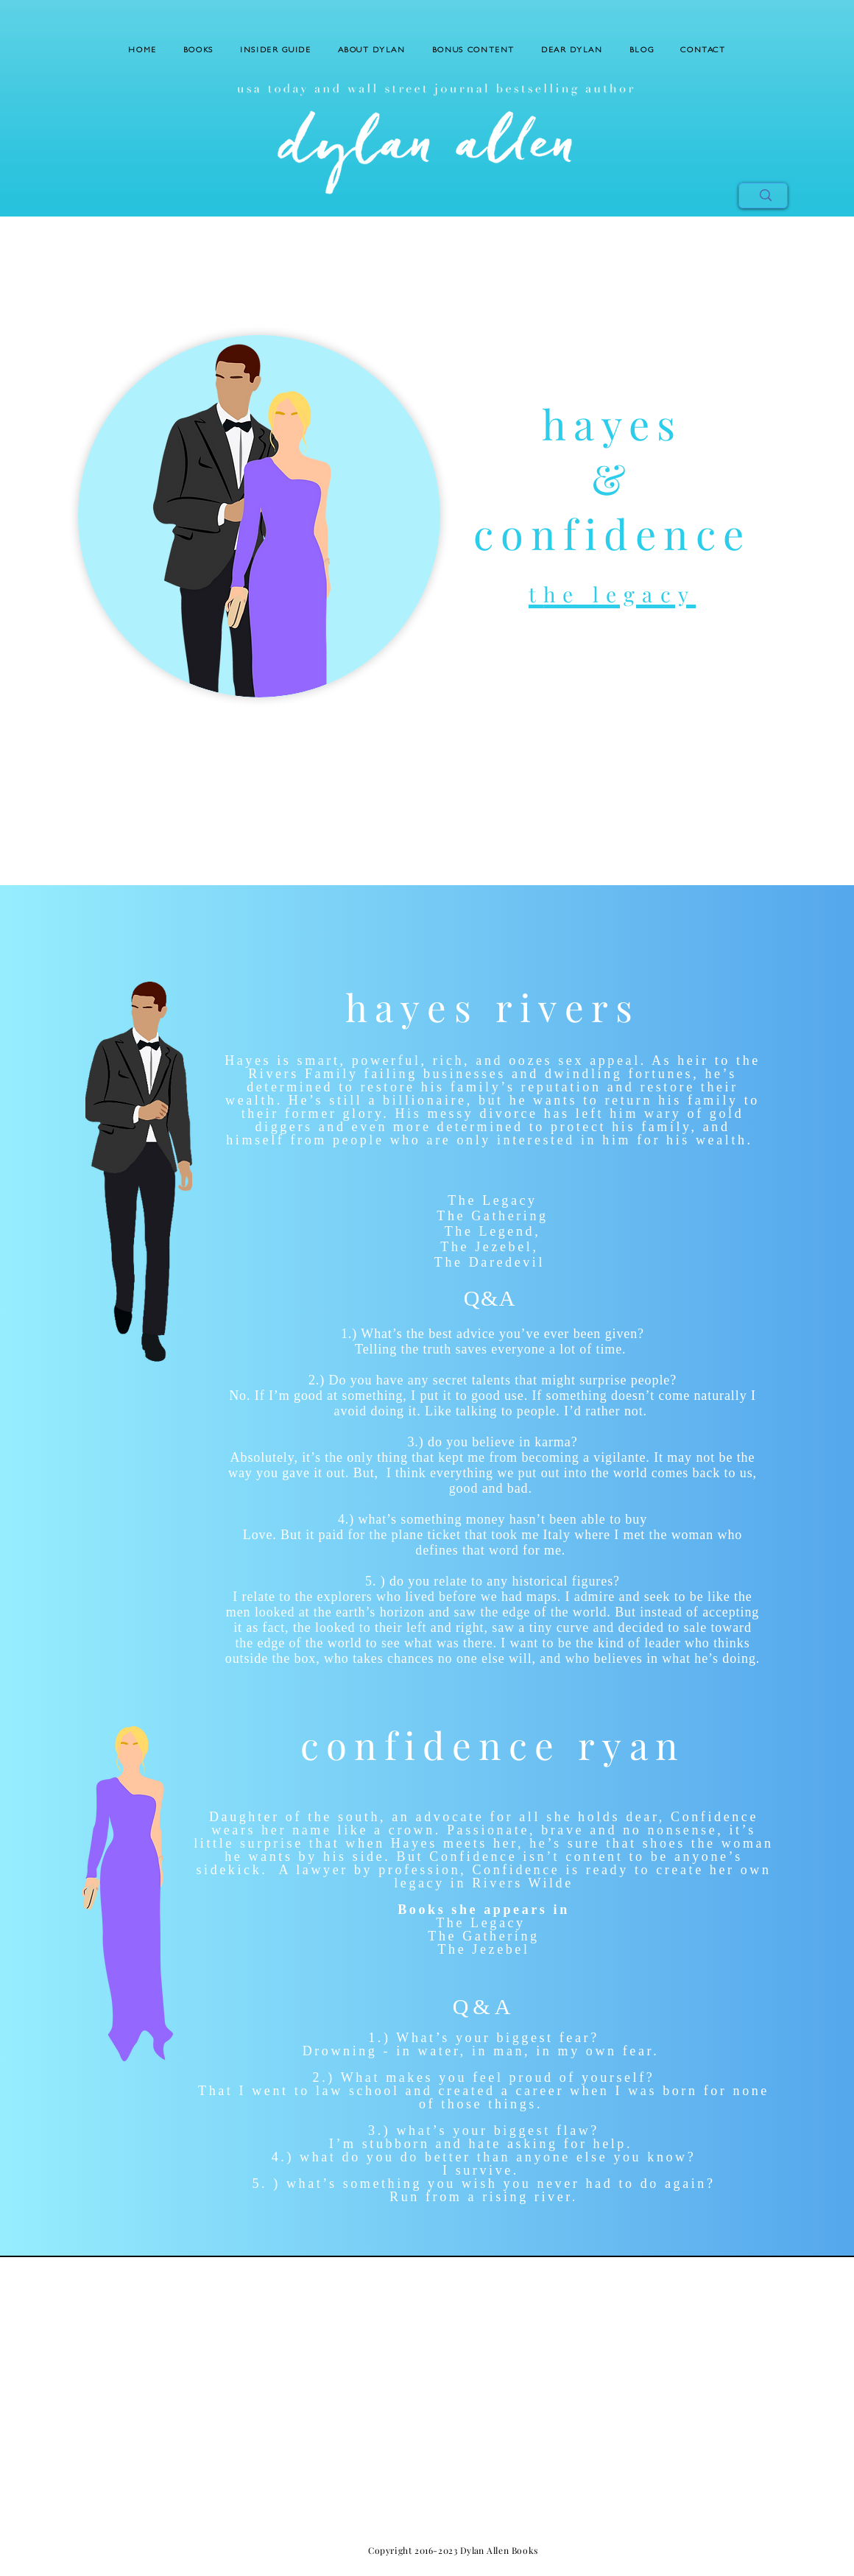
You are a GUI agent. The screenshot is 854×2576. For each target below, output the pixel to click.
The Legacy (492, 1200)
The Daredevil (489, 1262)
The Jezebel (486, 1246)
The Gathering (492, 1215)
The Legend (489, 1231)
